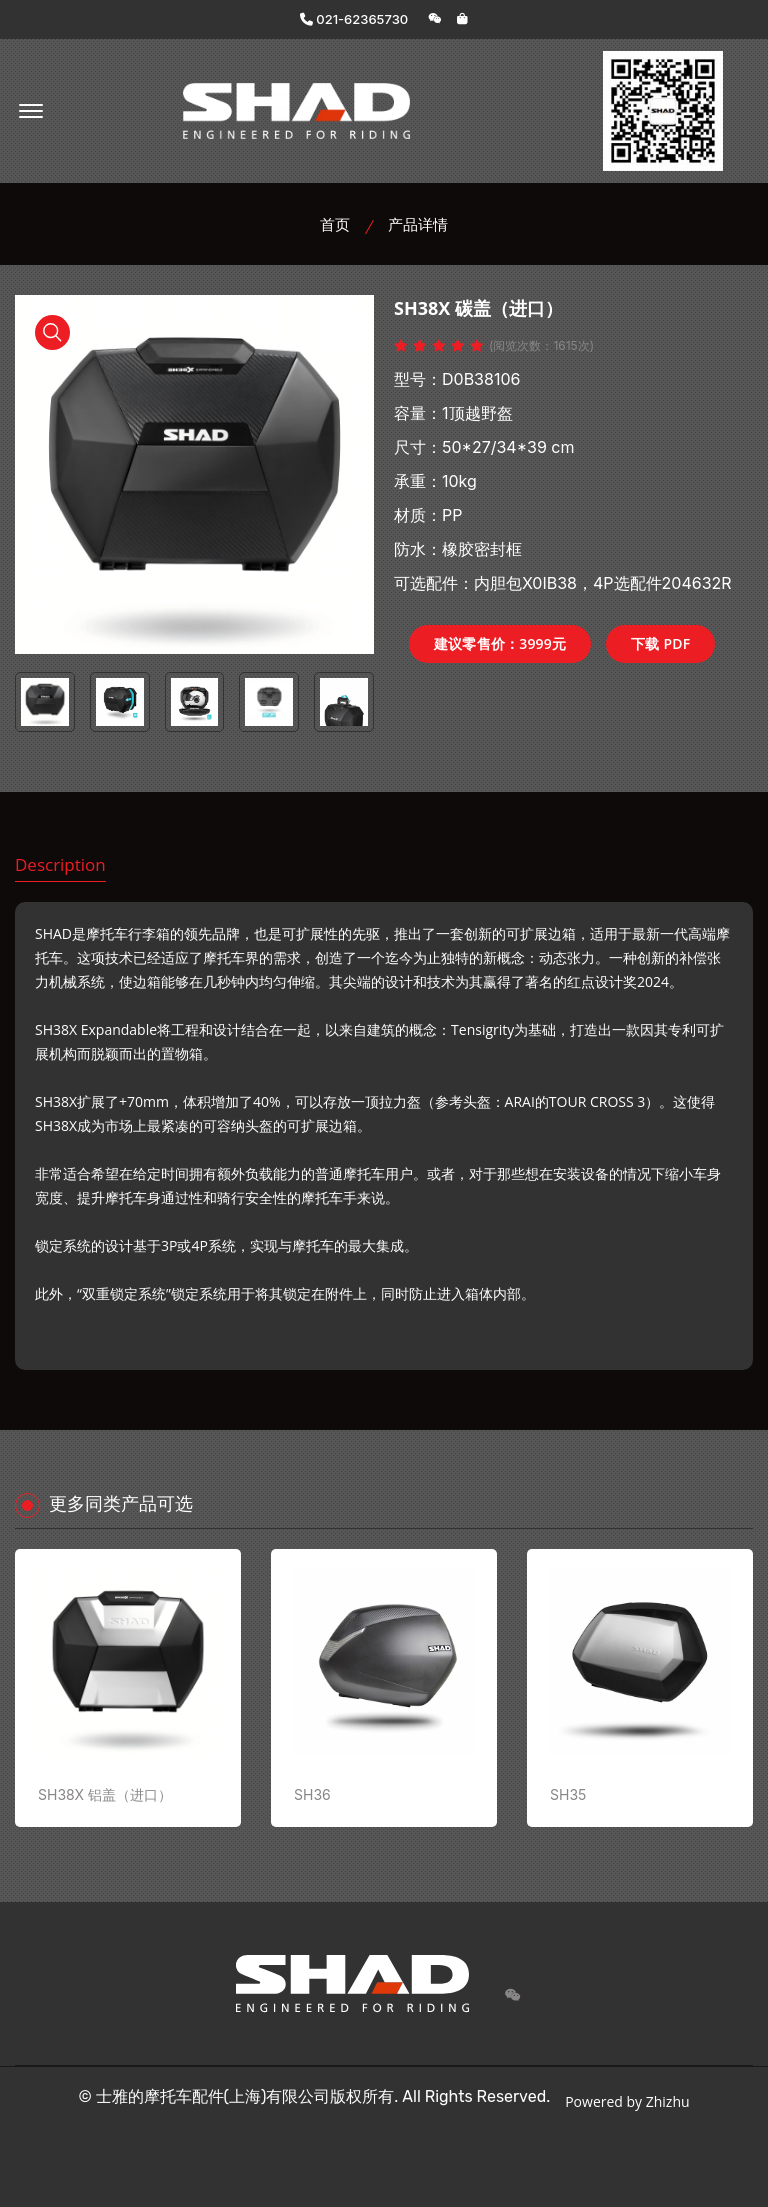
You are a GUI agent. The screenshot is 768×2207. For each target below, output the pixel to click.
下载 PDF (660, 643)
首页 (335, 224)
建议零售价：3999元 (500, 643)
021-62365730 (354, 19)
